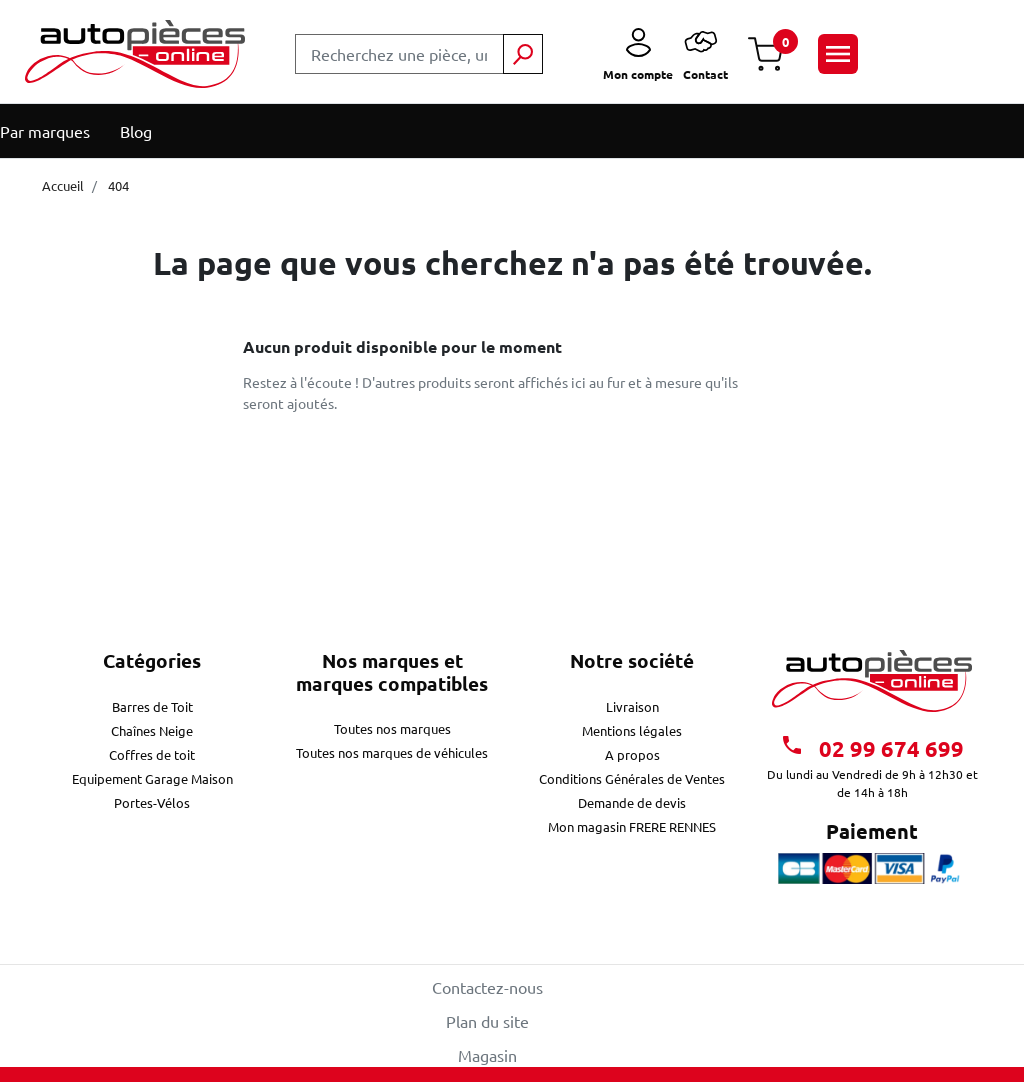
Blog (136, 131)
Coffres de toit (152, 754)
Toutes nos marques (392, 728)
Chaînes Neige (152, 730)
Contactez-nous (487, 987)
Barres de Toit (152, 706)
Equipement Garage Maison (152, 778)
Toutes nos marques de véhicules (392, 752)
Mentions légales (632, 730)
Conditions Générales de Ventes (632, 778)
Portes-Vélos (152, 802)
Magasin (487, 1055)
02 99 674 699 (872, 747)
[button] (765, 54)
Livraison (632, 706)
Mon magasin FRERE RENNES (632, 826)
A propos (632, 754)
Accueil (63, 185)
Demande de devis (632, 802)
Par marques (45, 131)
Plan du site (487, 1021)
